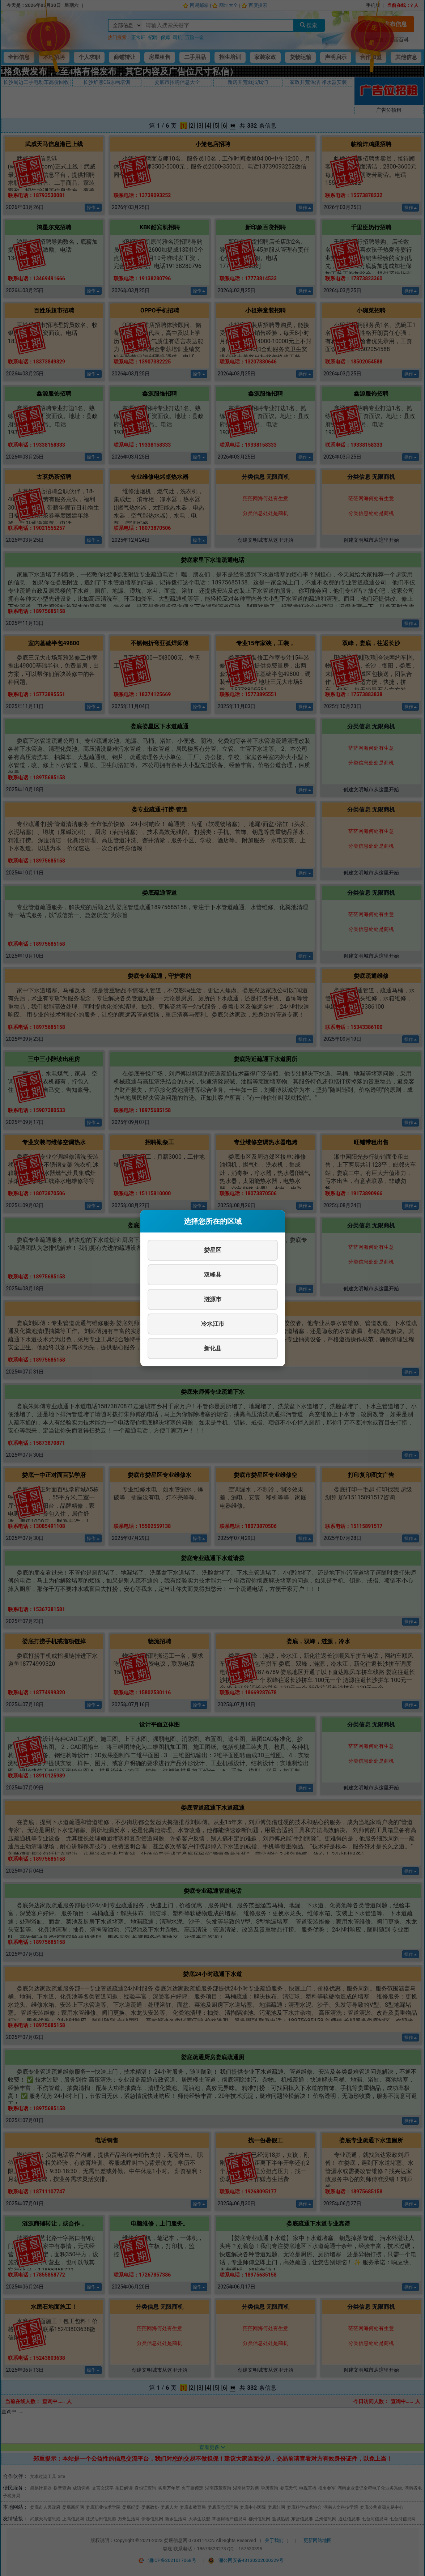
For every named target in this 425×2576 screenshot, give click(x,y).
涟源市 (212, 1299)
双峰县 (212, 1274)
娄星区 (212, 1250)
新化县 (212, 1348)
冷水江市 (212, 1323)
